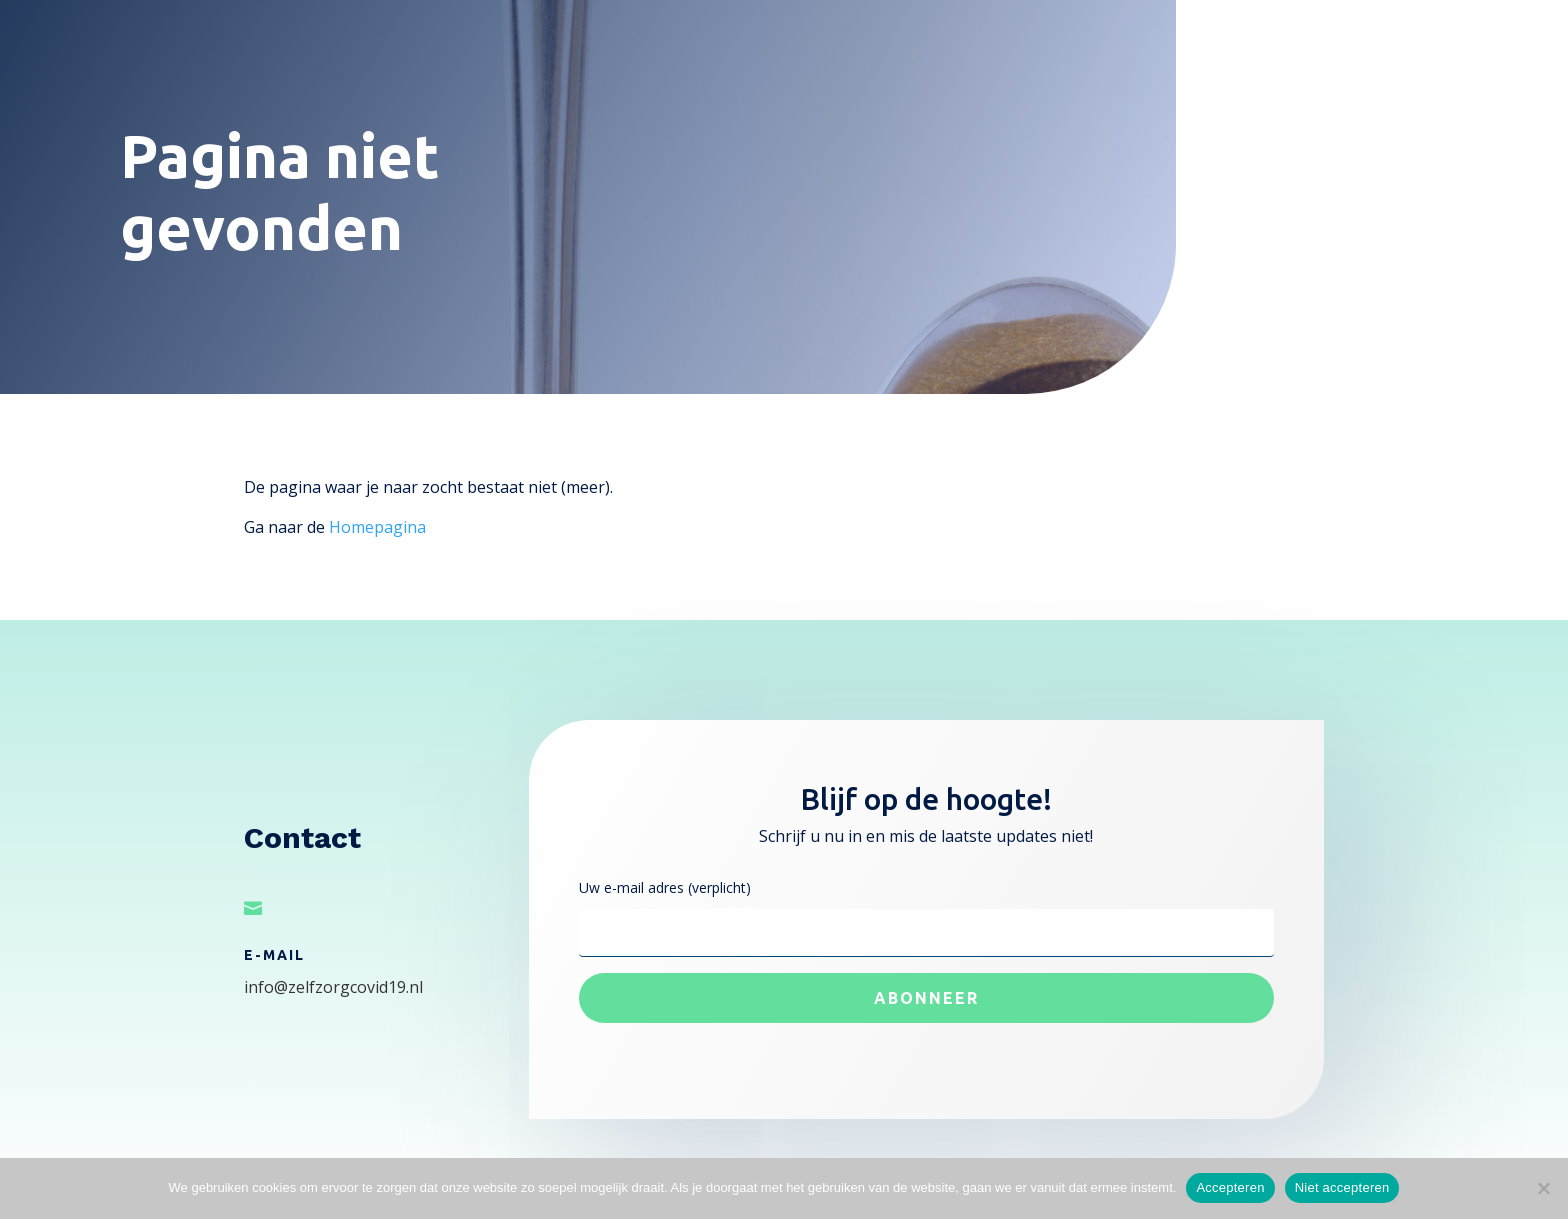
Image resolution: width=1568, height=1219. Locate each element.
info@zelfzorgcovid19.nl (333, 987)
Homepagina (377, 527)
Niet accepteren (1342, 1187)
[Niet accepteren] (1543, 1188)
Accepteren (1230, 1187)
